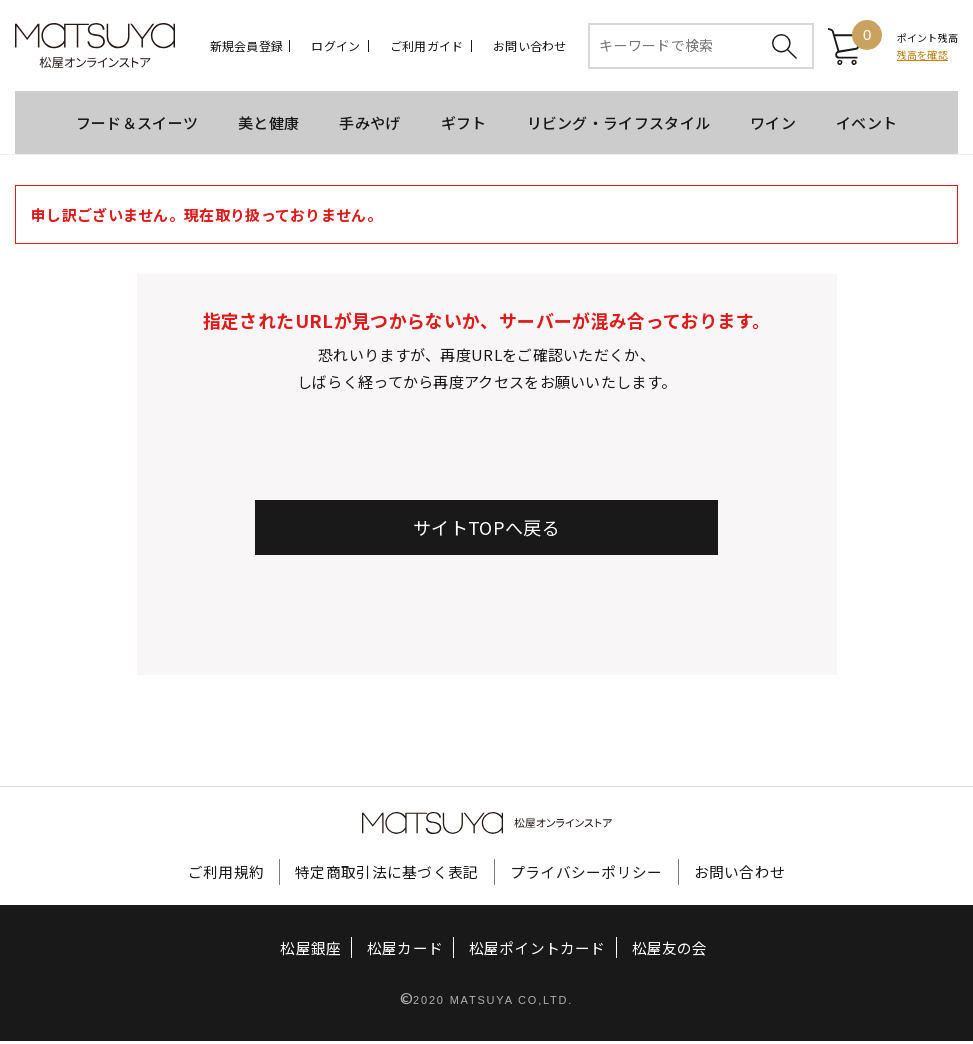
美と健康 (268, 125)
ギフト (464, 125)
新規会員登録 (246, 47)
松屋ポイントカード (537, 951)
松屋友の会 (668, 951)
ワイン (773, 125)
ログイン (335, 47)
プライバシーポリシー (586, 874)
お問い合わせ (529, 47)
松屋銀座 (312, 951)
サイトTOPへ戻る (486, 530)
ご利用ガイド (426, 47)
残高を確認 (922, 56)
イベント (866, 125)
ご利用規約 (226, 874)
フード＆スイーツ (137, 125)
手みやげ (369, 125)
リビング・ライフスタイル (619, 125)
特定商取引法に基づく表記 (387, 874)
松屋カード (405, 951)
